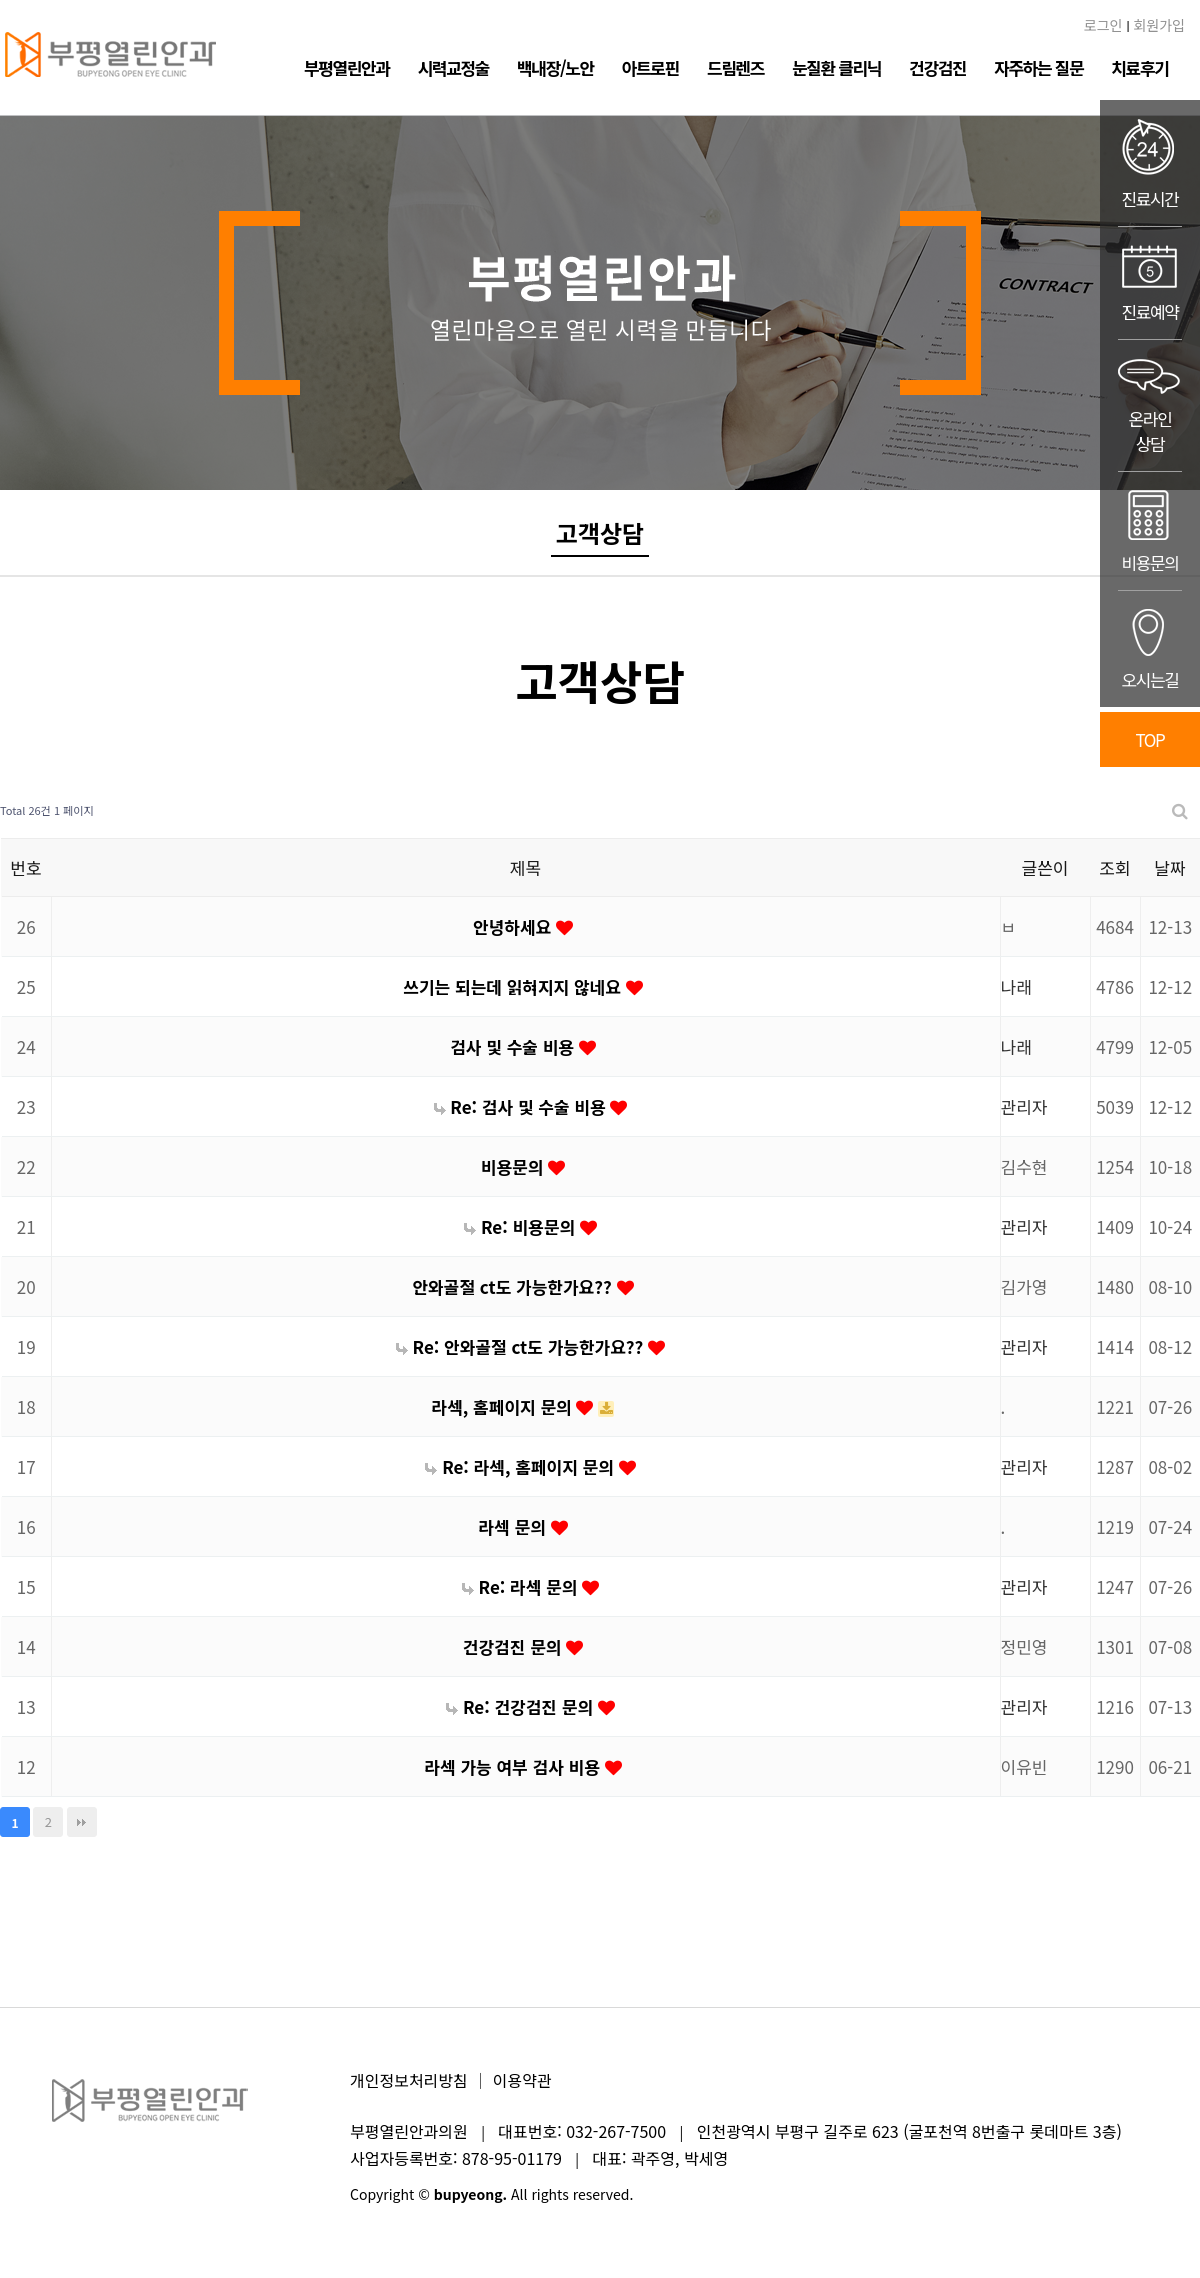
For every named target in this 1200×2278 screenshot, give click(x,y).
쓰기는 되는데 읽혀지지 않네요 (514, 986)
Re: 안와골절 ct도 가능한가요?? (522, 1346)
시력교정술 (453, 67)
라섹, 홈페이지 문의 (504, 1406)
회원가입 (1159, 25)
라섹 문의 (514, 1526)
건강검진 (937, 67)
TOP (1150, 739)
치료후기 (1139, 67)
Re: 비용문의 (522, 1226)
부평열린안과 (347, 67)
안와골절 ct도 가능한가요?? (514, 1286)
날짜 (1169, 867)
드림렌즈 (735, 67)
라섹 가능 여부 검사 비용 (514, 1766)
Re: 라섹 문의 (522, 1586)
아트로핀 (650, 67)
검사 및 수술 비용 (514, 1046)
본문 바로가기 (0, 0)
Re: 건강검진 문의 (522, 1706)
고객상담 (600, 532)
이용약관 (522, 2080)
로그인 (1103, 25)
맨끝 (82, 1822)
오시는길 (1150, 649)
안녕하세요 (514, 926)
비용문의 (514, 1166)
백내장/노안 (555, 67)
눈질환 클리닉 (836, 67)
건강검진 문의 (514, 1646)
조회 (1114, 867)
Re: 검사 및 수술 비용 (522, 1106)
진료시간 (1150, 163)
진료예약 (1150, 283)
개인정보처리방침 (409, 2080)
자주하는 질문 (1038, 67)
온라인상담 (1150, 405)
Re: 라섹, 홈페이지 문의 (521, 1466)
